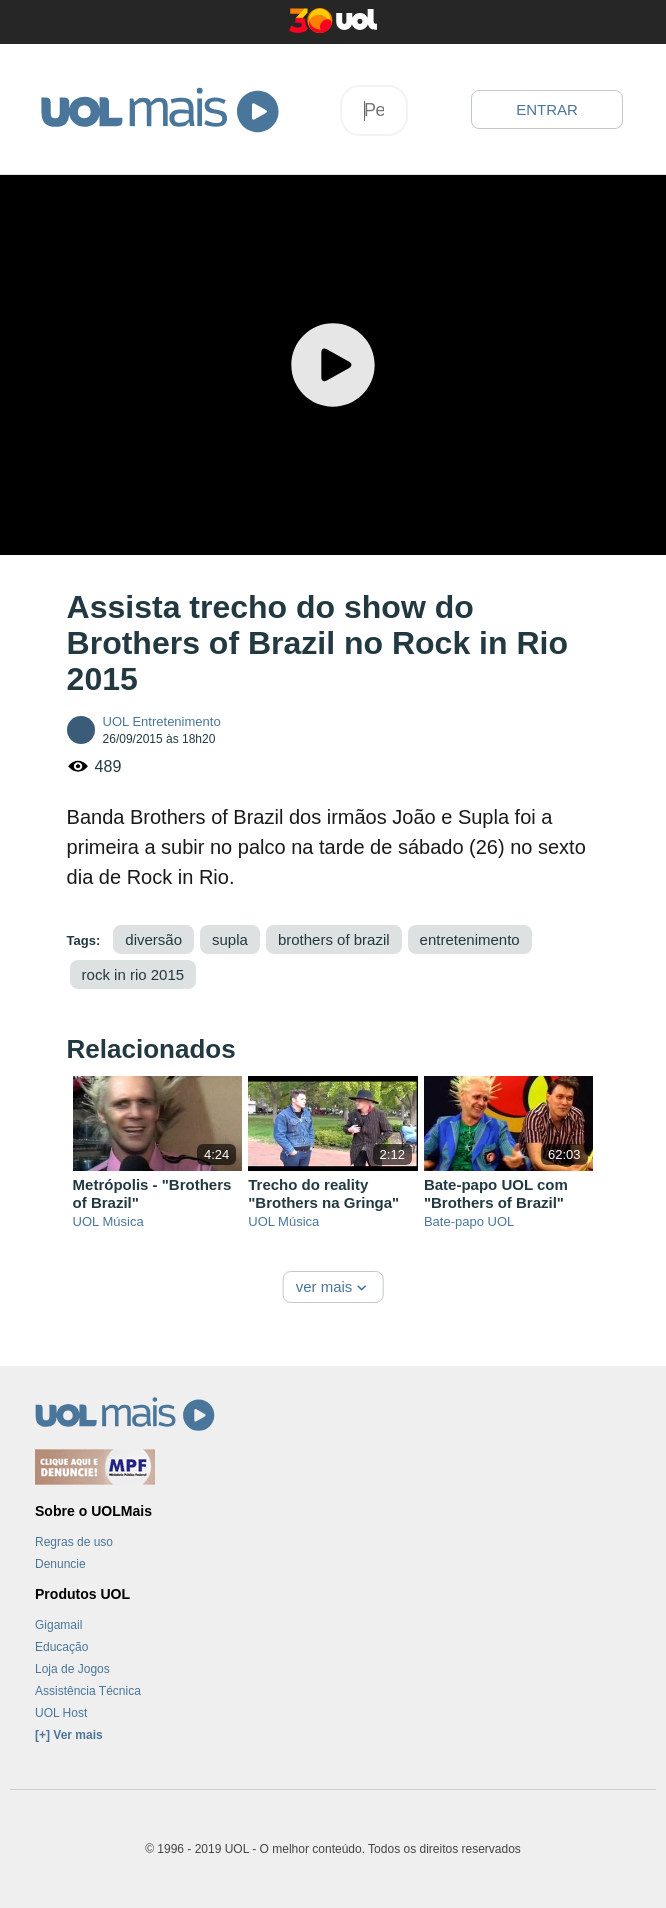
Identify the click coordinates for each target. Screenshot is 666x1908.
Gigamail (58, 1625)
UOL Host (61, 1713)
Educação (61, 1647)
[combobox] (374, 110)
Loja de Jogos (72, 1669)
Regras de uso (74, 1542)
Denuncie (60, 1564)
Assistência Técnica (88, 1691)
